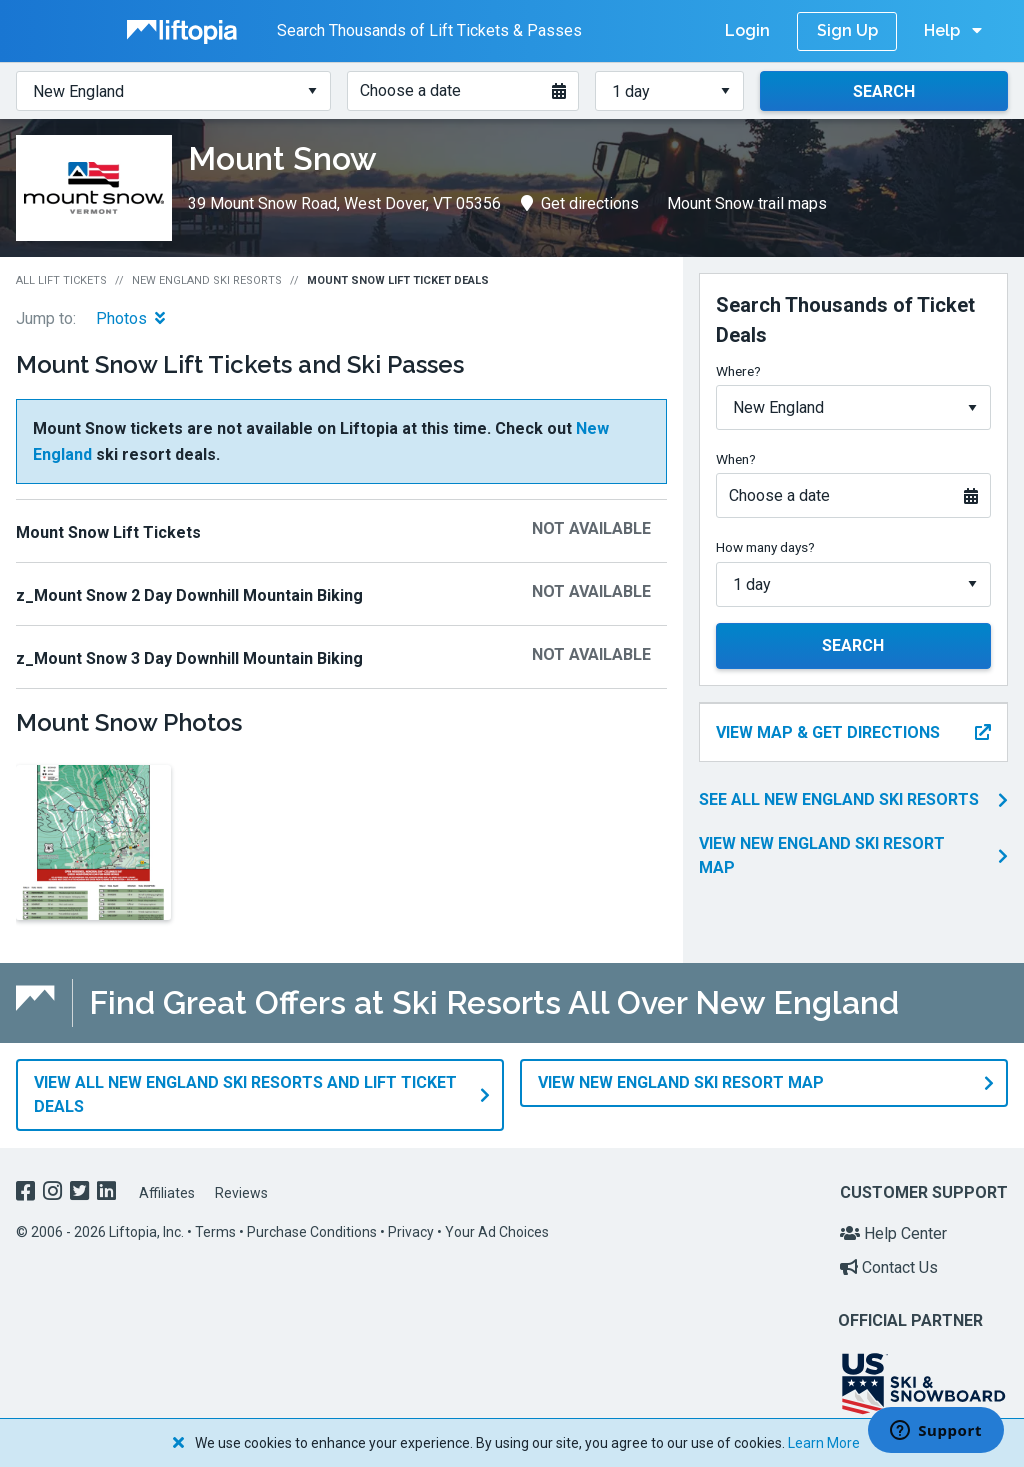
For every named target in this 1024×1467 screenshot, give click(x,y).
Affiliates (167, 1192)
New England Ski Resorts (207, 280)
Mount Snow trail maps (747, 203)
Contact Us (889, 1266)
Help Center (893, 1233)
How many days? (765, 547)
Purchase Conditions (312, 1232)
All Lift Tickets (61, 280)
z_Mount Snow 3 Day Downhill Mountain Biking (189, 658)
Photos (130, 318)
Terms (215, 1232)
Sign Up (847, 30)
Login (747, 30)
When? (736, 459)
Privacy (411, 1232)
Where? (738, 371)
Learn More (824, 1443)
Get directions (580, 203)
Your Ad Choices (497, 1232)
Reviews (241, 1192)
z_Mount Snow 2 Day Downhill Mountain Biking (189, 595)
